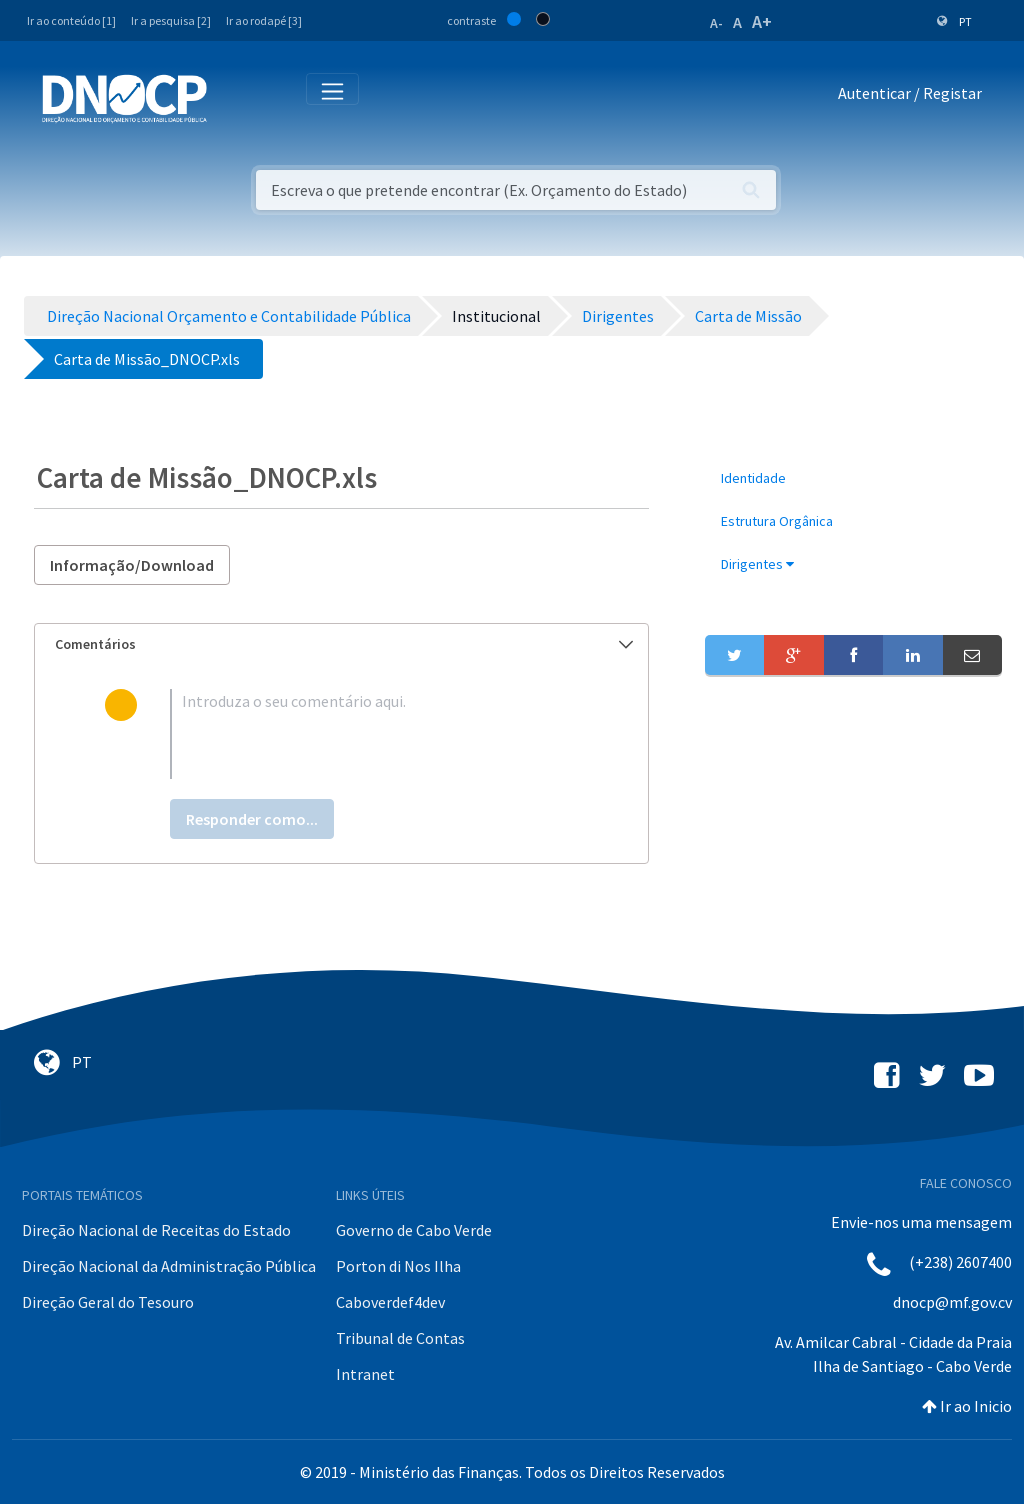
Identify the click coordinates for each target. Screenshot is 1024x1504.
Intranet (365, 1374)
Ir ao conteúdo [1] (71, 20)
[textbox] (374, 734)
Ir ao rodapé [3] (264, 20)
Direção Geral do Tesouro (108, 1302)
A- (716, 23)
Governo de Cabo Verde (414, 1230)
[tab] (341, 644)
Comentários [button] (344, 644)
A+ (762, 21)
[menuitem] (853, 478)
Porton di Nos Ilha (398, 1266)
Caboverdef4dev (390, 1302)
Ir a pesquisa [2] (171, 20)
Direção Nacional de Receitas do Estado (156, 1230)
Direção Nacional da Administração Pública (169, 1266)
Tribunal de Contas (400, 1338)
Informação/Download (132, 565)
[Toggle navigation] (233, 97)
